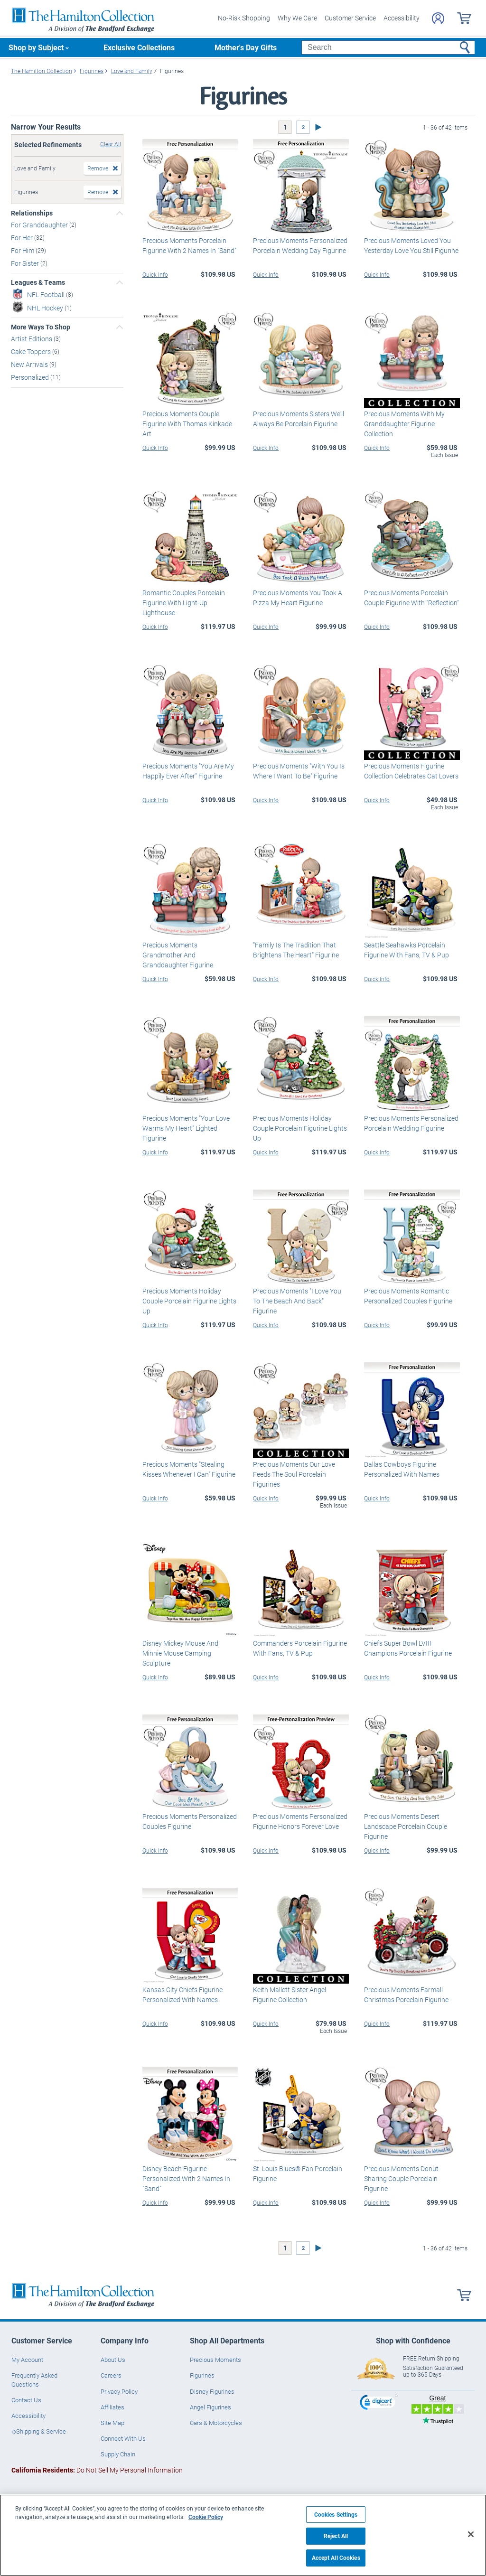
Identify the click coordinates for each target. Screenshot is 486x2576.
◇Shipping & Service (38, 2431)
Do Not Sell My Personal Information (97, 2469)
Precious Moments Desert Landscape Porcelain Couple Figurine (405, 1826)
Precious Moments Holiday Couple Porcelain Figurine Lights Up (300, 1128)
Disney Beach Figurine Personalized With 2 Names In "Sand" (186, 2178)
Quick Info (155, 274)
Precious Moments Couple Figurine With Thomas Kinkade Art (187, 423)
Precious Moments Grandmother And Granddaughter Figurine (177, 954)
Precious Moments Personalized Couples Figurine (189, 1821)
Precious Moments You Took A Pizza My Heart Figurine (297, 597)
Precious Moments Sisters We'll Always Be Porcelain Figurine (298, 418)
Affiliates (112, 2407)
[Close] (470, 2534)
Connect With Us (123, 2438)
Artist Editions (32, 338)
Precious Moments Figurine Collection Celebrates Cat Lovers (411, 770)
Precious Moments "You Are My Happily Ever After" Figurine (188, 770)
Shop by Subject (36, 47)
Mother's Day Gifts (246, 47)
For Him (23, 250)
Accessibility (401, 17)
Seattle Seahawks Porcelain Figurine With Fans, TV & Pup (406, 949)
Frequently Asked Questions (34, 2379)
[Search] (388, 47)
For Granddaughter (40, 224)
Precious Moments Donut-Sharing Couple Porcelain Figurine (402, 2178)
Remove (97, 168)
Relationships (32, 213)
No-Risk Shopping (244, 17)
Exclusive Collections (139, 47)
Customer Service (350, 17)
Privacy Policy (119, 2391)
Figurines (202, 2375)
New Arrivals (30, 364)
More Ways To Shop (40, 327)
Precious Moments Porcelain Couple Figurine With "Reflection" (411, 597)
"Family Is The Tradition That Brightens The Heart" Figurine (296, 949)
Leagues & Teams (38, 282)
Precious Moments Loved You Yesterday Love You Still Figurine (411, 245)
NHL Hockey (46, 307)
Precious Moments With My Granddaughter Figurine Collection (404, 423)
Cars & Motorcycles (216, 2422)
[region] (243, 2535)
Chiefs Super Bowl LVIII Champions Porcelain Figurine (408, 1648)
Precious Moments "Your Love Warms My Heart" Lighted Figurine (186, 1128)
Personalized (30, 377)
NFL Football (46, 294)
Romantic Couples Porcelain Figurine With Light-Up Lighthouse (183, 602)
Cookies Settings (336, 2514)
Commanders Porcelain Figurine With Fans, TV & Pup (300, 1648)
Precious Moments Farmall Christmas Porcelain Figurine (406, 1994)
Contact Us (26, 2400)
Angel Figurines (210, 2407)
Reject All (336, 2535)
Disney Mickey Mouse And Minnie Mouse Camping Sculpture (180, 1653)
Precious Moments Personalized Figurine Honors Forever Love (300, 1821)
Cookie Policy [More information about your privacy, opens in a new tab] (205, 2516)
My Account (27, 2359)
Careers (111, 2375)
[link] (379, 2403)
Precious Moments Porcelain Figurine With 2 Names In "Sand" (189, 245)
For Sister (25, 262)
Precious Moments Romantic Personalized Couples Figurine (408, 1295)
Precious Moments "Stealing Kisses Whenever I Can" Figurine (188, 1469)
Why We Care (297, 17)
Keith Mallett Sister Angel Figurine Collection (289, 1994)
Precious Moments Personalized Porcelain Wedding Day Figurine (300, 245)
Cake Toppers (31, 351)
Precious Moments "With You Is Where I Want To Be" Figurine (299, 770)
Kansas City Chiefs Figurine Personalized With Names (182, 1994)
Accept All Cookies (336, 2557)
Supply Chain (118, 2454)
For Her (22, 237)
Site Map (112, 2422)
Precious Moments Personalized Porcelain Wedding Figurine (411, 1123)
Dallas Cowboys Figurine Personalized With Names (401, 1469)
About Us (113, 2359)
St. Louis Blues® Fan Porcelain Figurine (297, 2173)
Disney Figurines (212, 2391)
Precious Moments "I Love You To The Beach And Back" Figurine (297, 1300)
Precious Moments (215, 2359)
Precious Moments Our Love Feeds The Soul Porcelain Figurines (294, 1474)
